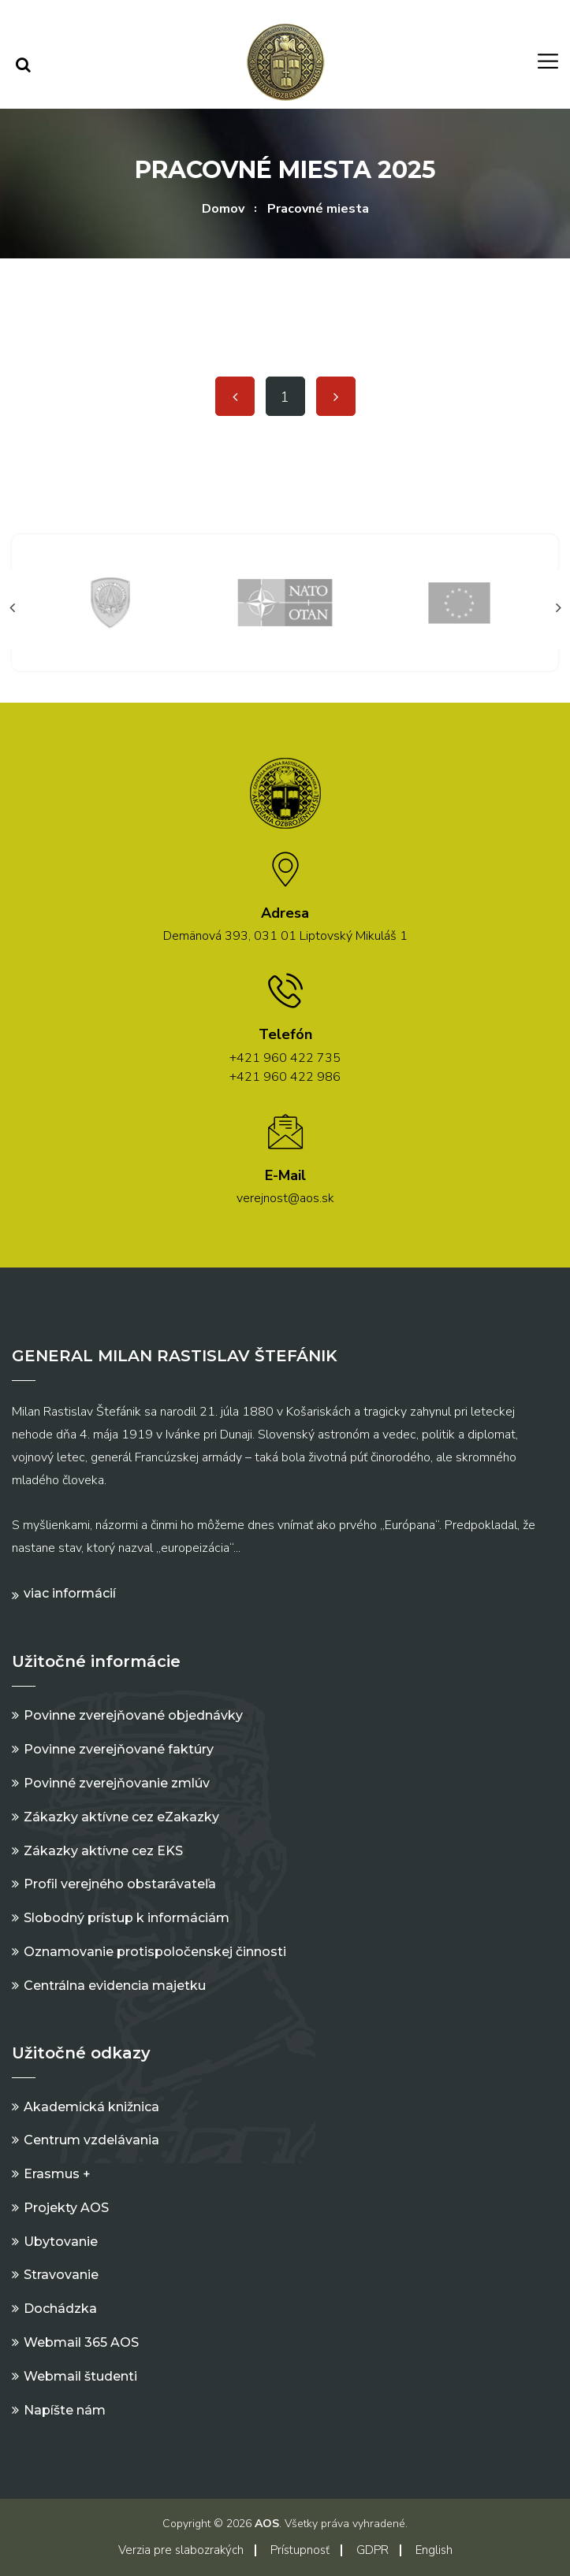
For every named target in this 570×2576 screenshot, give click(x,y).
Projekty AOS (66, 2207)
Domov (223, 208)
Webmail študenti (80, 2376)
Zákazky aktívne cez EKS (103, 1850)
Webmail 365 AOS (81, 2342)
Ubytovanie (61, 2241)
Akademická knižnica (91, 2106)
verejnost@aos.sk (285, 1198)
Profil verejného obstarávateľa (120, 1883)
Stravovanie (61, 2274)
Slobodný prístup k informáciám (126, 1917)
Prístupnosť (300, 2550)
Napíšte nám (65, 2410)
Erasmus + (57, 2173)
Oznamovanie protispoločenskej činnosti (155, 1951)
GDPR (372, 2550)
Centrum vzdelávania (91, 2139)
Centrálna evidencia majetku (115, 1985)
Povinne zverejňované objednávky (133, 1715)
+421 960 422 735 (285, 1058)
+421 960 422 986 (285, 1077)
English (434, 2550)
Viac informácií (70, 1593)
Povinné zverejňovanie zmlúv (117, 1783)
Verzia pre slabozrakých (181, 2550)
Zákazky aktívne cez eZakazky (121, 1817)
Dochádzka (60, 2308)
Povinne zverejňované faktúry (119, 1749)
